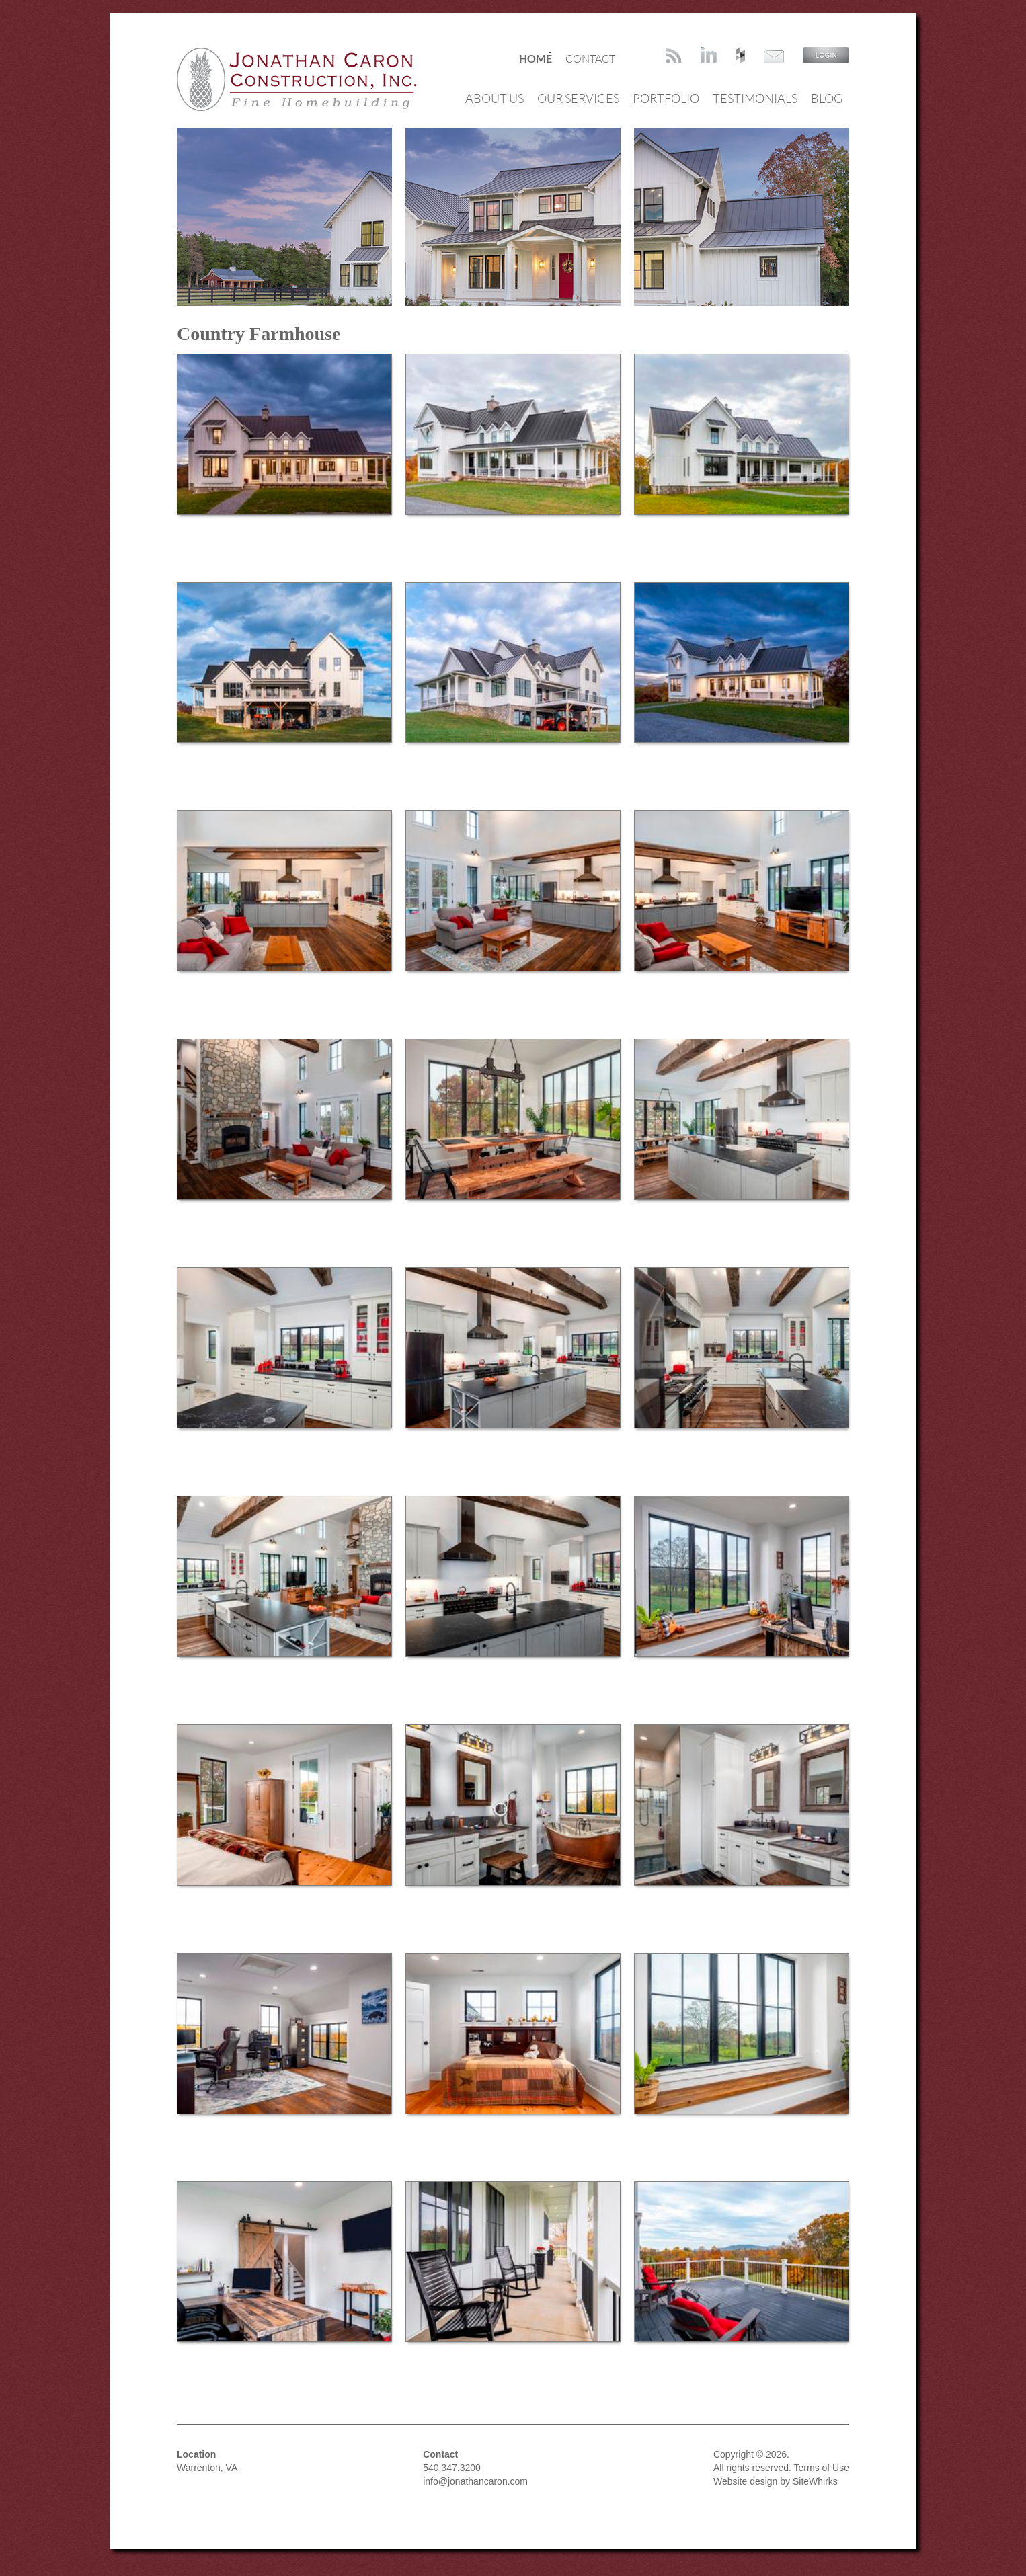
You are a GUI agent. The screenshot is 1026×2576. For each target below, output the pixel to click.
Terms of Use (821, 2467)
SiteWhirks (815, 2481)
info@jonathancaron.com (475, 2481)
